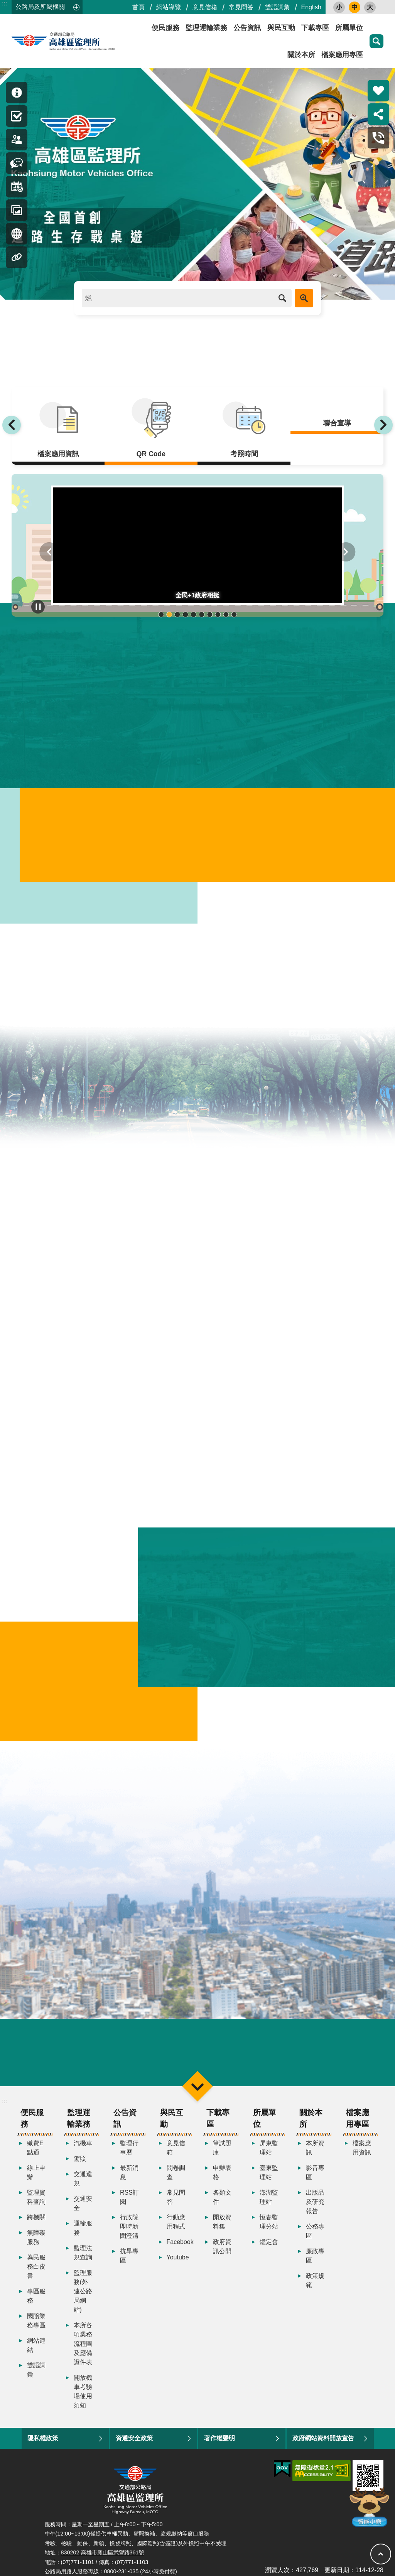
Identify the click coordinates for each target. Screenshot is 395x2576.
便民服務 (165, 28)
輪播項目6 (201, 614)
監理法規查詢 (83, 2253)
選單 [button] (197, 2087)
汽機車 (83, 2144)
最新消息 (129, 2173)
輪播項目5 (193, 614)
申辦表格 (222, 2173)
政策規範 (315, 2281)
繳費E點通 (35, 2148)
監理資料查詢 (36, 2198)
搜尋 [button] (376, 41)
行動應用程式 (176, 2222)
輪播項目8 (218, 614)
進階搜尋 (304, 298)
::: (4, 3)
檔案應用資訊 (362, 2148)
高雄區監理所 (81, 41)
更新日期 (336, 2570)
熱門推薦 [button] (378, 90)
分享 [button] (378, 114)
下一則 (383, 425)
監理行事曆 (129, 2148)
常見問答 (241, 7)
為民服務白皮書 (36, 2267)
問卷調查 (176, 2173)
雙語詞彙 (277, 7)
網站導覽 (168, 7)
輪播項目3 (177, 614)
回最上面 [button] (380, 2554)
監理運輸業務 (206, 28)
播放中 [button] (38, 607)
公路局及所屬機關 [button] (40, 6)
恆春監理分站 (269, 2222)
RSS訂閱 (129, 2198)
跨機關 (36, 2218)
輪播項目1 (161, 614)
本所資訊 (315, 2148)
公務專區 (315, 2232)
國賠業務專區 (36, 2321)
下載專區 (315, 28)
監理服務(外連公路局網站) (83, 2292)
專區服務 (36, 2297)
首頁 (138, 7)
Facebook (178, 2242)
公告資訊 (247, 28)
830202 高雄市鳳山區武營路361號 (102, 2553)
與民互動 (281, 28)
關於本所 (301, 55)
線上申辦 (36, 2173)
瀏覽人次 (277, 2570)
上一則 (11, 425)
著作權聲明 (219, 2439)
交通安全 (83, 2204)
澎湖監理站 (269, 2198)
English (311, 7)
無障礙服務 (36, 2238)
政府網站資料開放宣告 (323, 2439)
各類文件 (222, 2198)
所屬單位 (349, 28)
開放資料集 (222, 2222)
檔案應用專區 (342, 55)
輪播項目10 (234, 614)
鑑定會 (269, 2242)
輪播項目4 (185, 614)
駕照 (80, 2159)
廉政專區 (315, 2256)
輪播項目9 (226, 614)
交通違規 (83, 2179)
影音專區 (315, 2173)
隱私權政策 (42, 2439)
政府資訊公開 (222, 2247)
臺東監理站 (269, 2173)
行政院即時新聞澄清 (129, 2227)
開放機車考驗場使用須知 (83, 2392)
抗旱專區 (129, 2256)
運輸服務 (83, 2229)
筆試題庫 (222, 2148)
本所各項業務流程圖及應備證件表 (83, 2344)
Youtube (178, 2258)
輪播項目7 (210, 614)
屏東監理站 (269, 2148)
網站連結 (36, 2346)
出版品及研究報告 (315, 2202)
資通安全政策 (134, 2439)
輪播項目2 (169, 614)
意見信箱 (204, 7)
